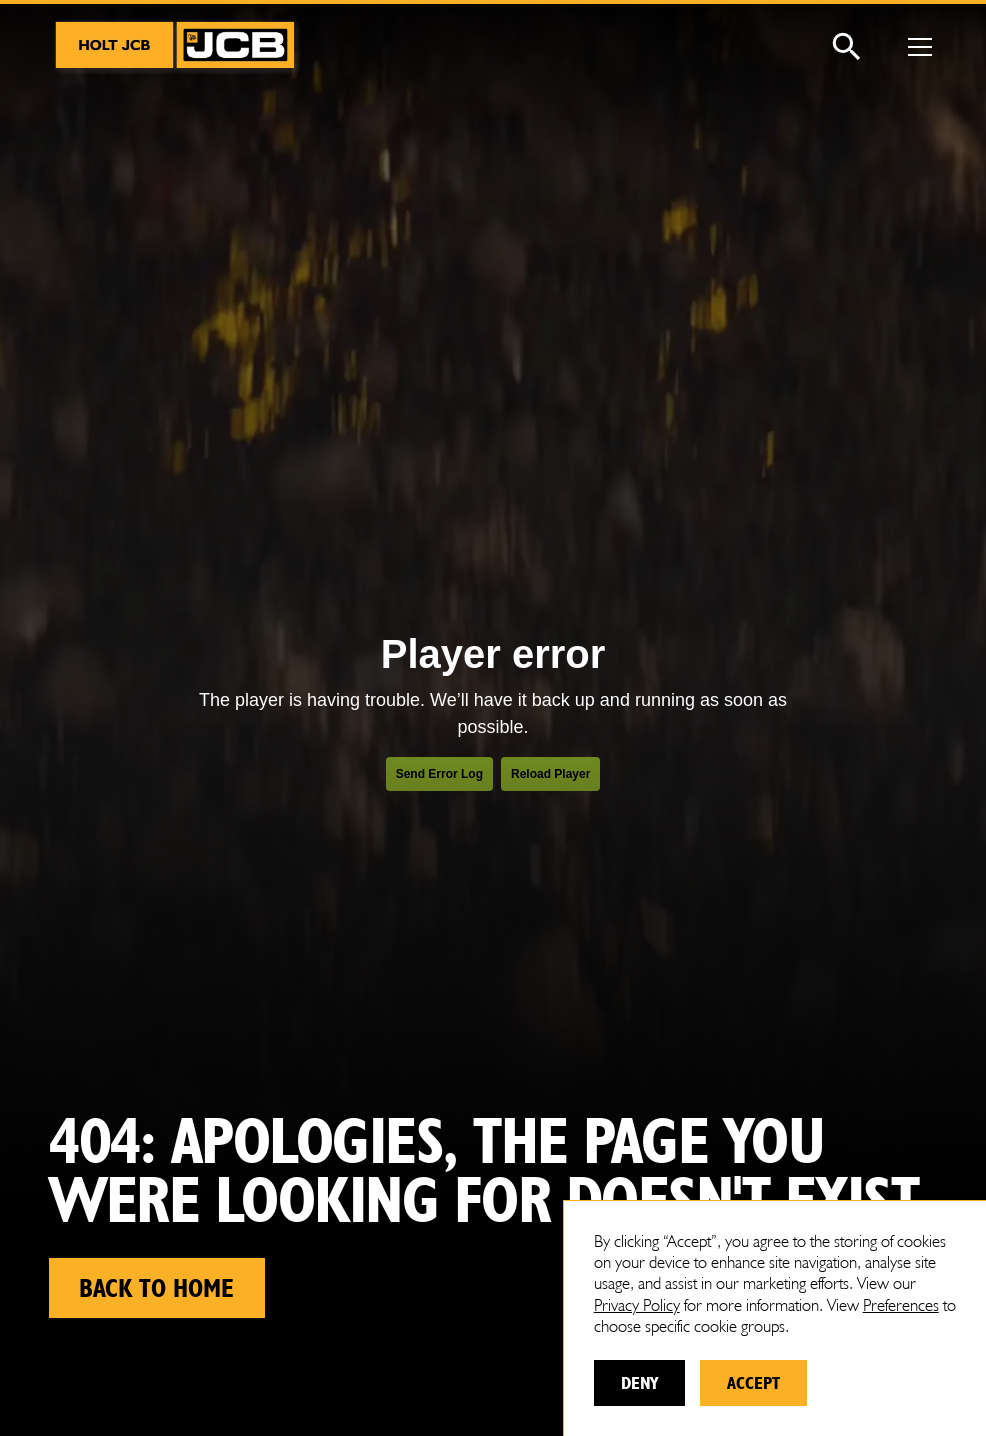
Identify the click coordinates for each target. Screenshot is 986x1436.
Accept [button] (753, 1382)
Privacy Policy (637, 1305)
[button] (916, 47)
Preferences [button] (901, 1305)
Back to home (156, 1287)
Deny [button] (639, 1382)
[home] (177, 47)
